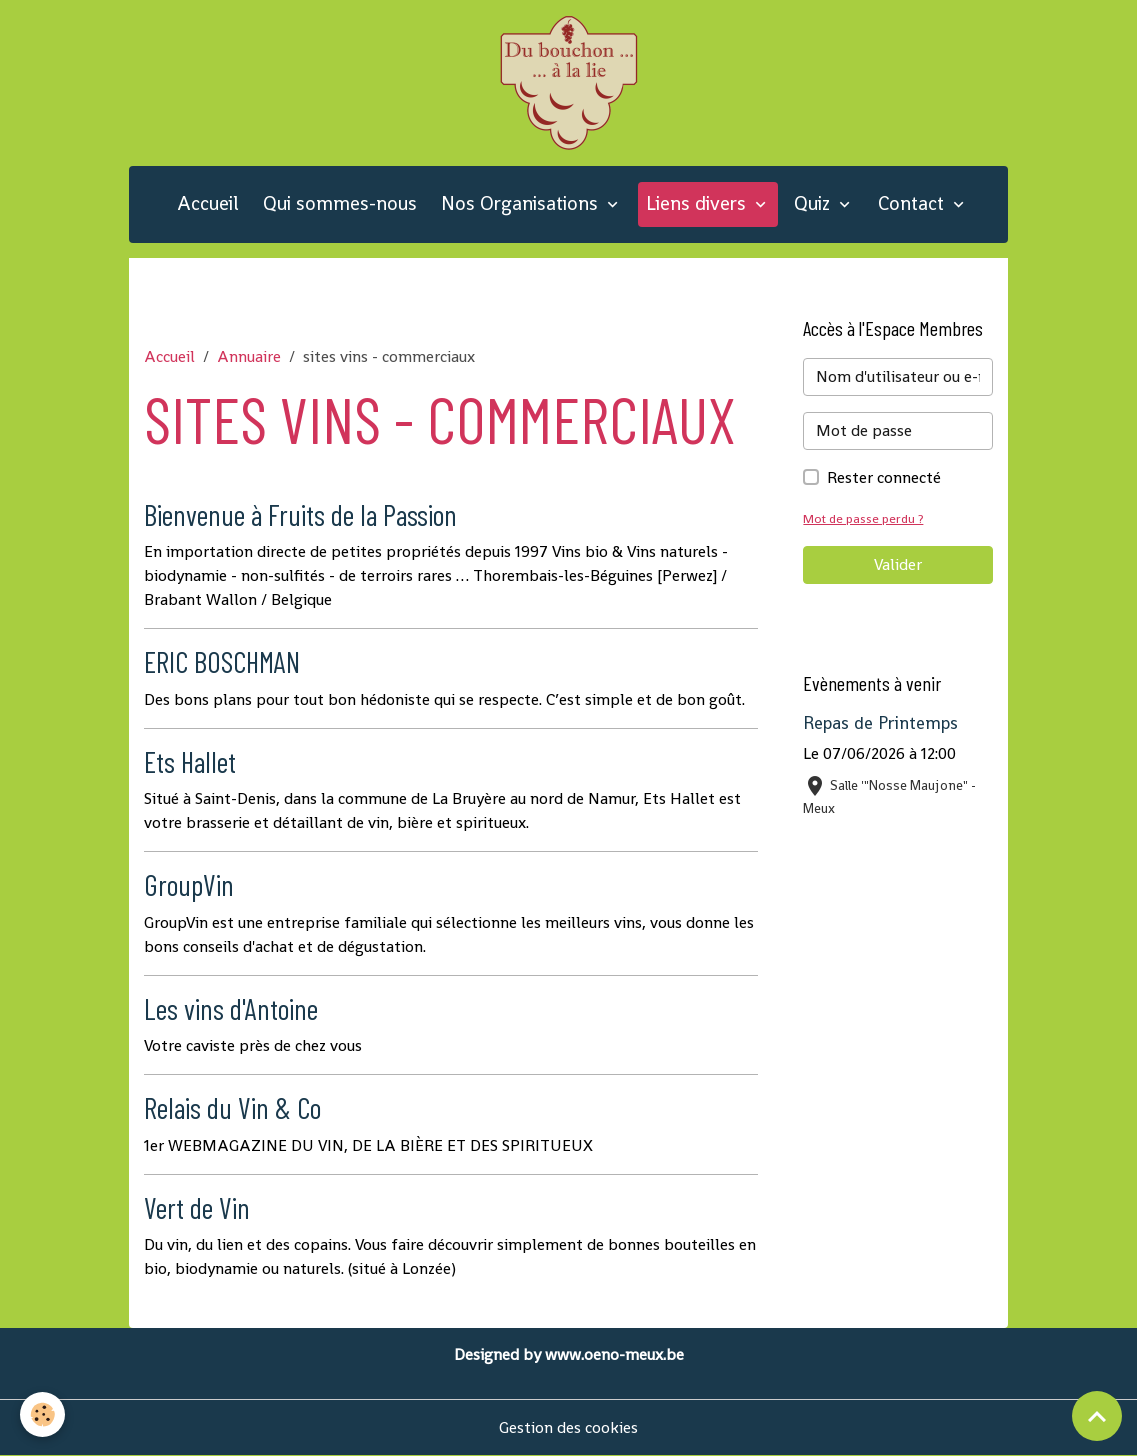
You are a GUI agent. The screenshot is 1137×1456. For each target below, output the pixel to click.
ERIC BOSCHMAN (222, 661)
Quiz (814, 203)
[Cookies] (42, 1414)
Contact (913, 203)
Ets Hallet (190, 761)
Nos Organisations (522, 203)
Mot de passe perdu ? (863, 518)
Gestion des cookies (568, 1427)
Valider (898, 564)
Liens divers (698, 203)
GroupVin (189, 884)
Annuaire (249, 356)
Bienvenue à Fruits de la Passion (300, 514)
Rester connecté (884, 477)
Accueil (208, 203)
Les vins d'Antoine (231, 1008)
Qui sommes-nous (340, 203)
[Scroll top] (1097, 1416)
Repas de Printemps (880, 723)
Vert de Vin (197, 1207)
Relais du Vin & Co (232, 1107)
